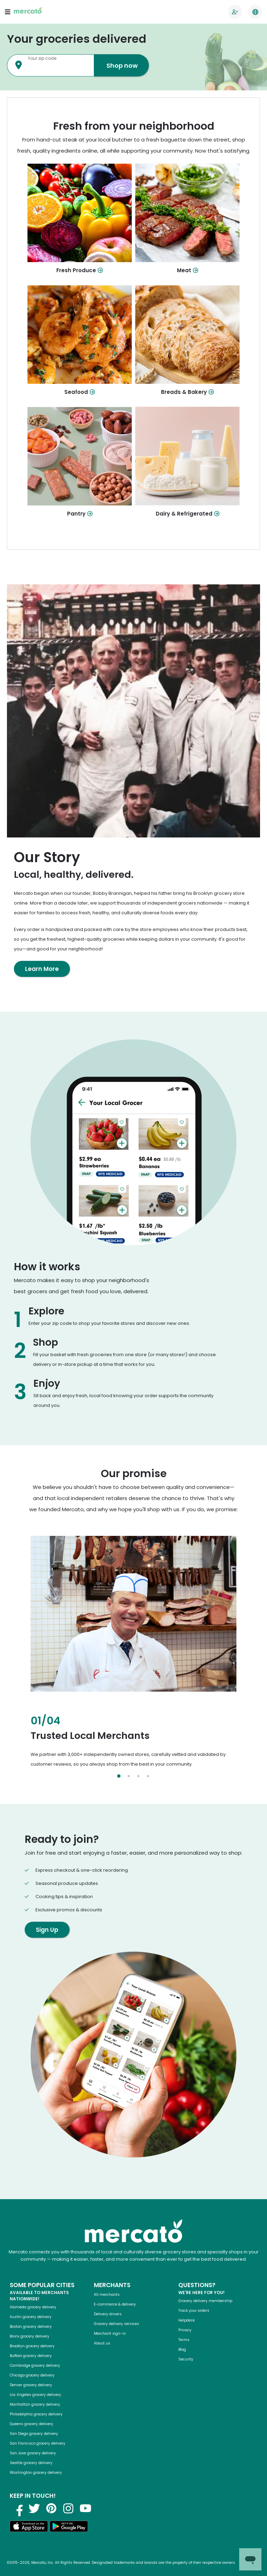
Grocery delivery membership (205, 2300)
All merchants (107, 2294)
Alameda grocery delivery (33, 2307)
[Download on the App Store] (29, 2527)
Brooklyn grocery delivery (32, 2346)
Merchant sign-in (110, 2333)
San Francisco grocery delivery (37, 2443)
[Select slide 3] (138, 1776)
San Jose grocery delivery (33, 2453)
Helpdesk (186, 2320)
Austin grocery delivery (30, 2316)
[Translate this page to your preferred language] (255, 12)
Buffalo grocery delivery (31, 2355)
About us (102, 2343)
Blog (182, 2349)
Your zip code (42, 58)
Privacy (185, 2330)
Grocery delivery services (116, 2323)
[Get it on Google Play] (69, 2527)
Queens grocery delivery (31, 2424)
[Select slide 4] (148, 1776)
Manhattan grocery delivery (35, 2404)
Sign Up (47, 1930)
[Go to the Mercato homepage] (28, 12)
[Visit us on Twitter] (34, 2508)
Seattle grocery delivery (31, 2462)
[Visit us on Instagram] (68, 2508)
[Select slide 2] (129, 1776)
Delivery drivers (108, 2314)
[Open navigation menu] (7, 12)
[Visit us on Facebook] (17, 2508)
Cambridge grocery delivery (35, 2365)
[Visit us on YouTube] (85, 2508)
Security (185, 2359)
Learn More (42, 969)
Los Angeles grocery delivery (35, 2394)
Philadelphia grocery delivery (36, 2414)
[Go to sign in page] (235, 12)
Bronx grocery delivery (29, 2336)
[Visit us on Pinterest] (51, 2508)
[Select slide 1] (119, 1776)
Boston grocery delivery (31, 2326)
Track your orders (193, 2310)
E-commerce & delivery (115, 2304)
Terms (183, 2339)
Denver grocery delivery (31, 2385)
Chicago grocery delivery (32, 2375)
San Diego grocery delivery (34, 2433)
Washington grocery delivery (36, 2472)
